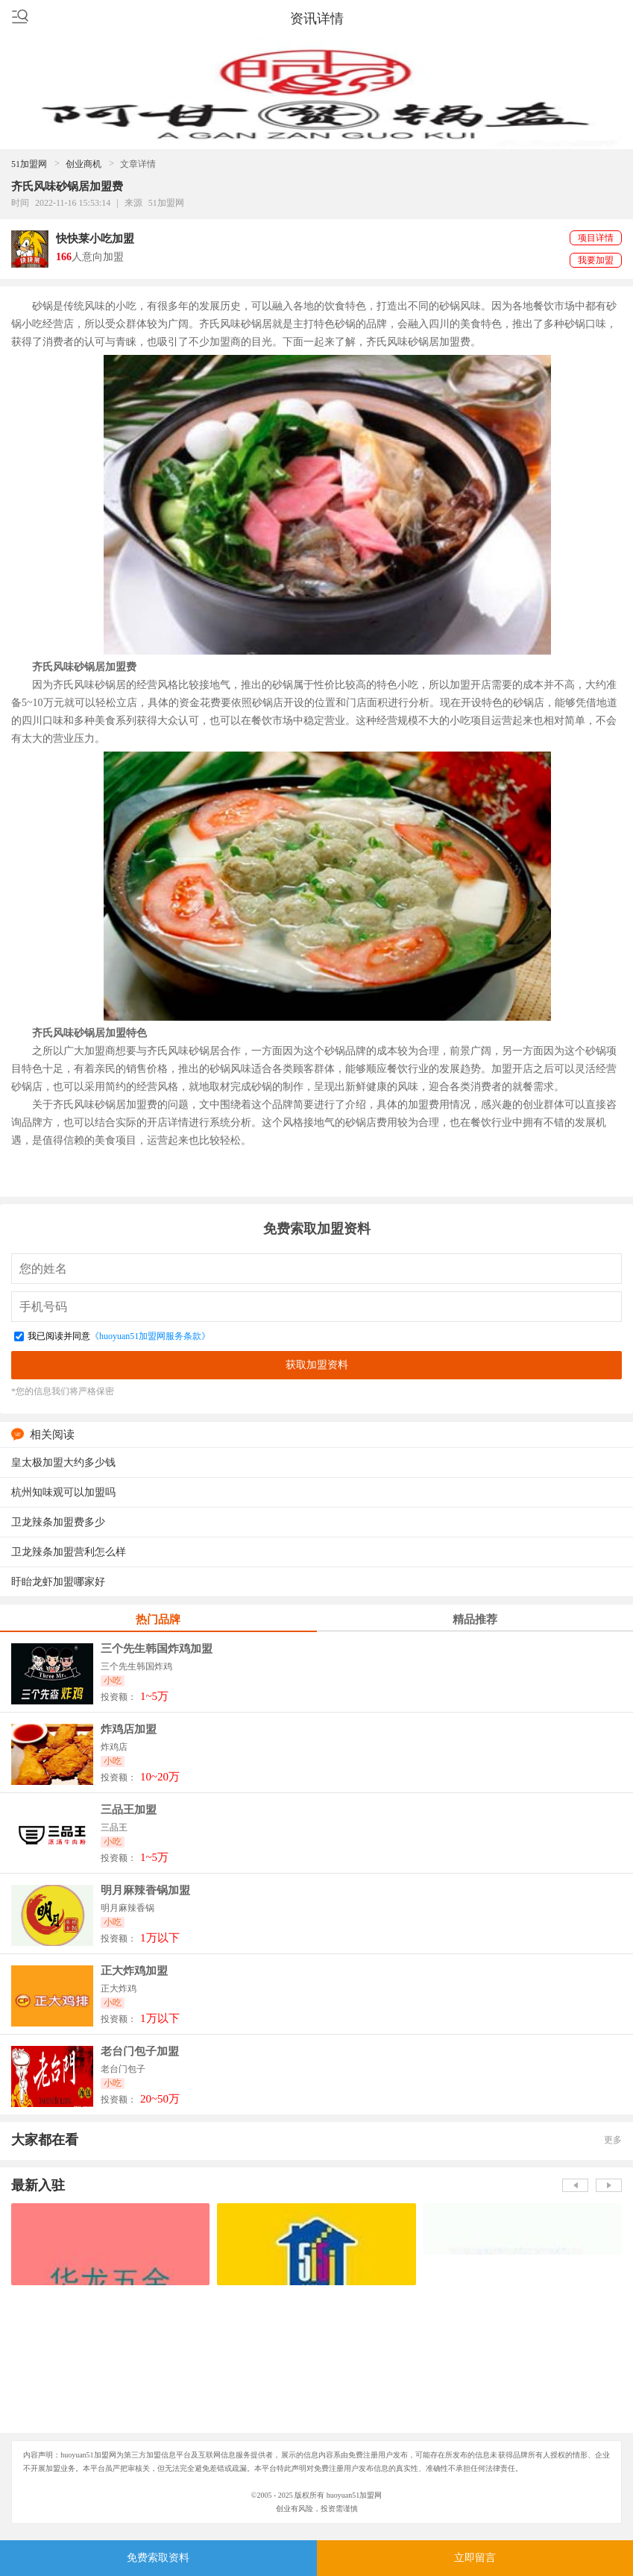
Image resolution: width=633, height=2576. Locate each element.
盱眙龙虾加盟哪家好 (58, 1581)
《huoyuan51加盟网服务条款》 (150, 1336)
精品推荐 (475, 1619)
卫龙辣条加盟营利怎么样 (68, 1552)
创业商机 (83, 164)
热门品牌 (158, 1619)
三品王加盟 (129, 1810)
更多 (613, 2140)
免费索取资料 (158, 2557)
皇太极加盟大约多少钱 (63, 1462)
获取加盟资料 (317, 1364)
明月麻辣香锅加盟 (145, 1890)
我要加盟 (596, 260)
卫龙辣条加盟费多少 (58, 1522)
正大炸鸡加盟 (134, 1971)
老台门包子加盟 (140, 2051)
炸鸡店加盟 (129, 1729)
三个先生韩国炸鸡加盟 (156, 1648)
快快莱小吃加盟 (95, 239)
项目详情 (596, 238)
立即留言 (475, 2557)
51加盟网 (29, 164)
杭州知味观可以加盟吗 (63, 1492)
